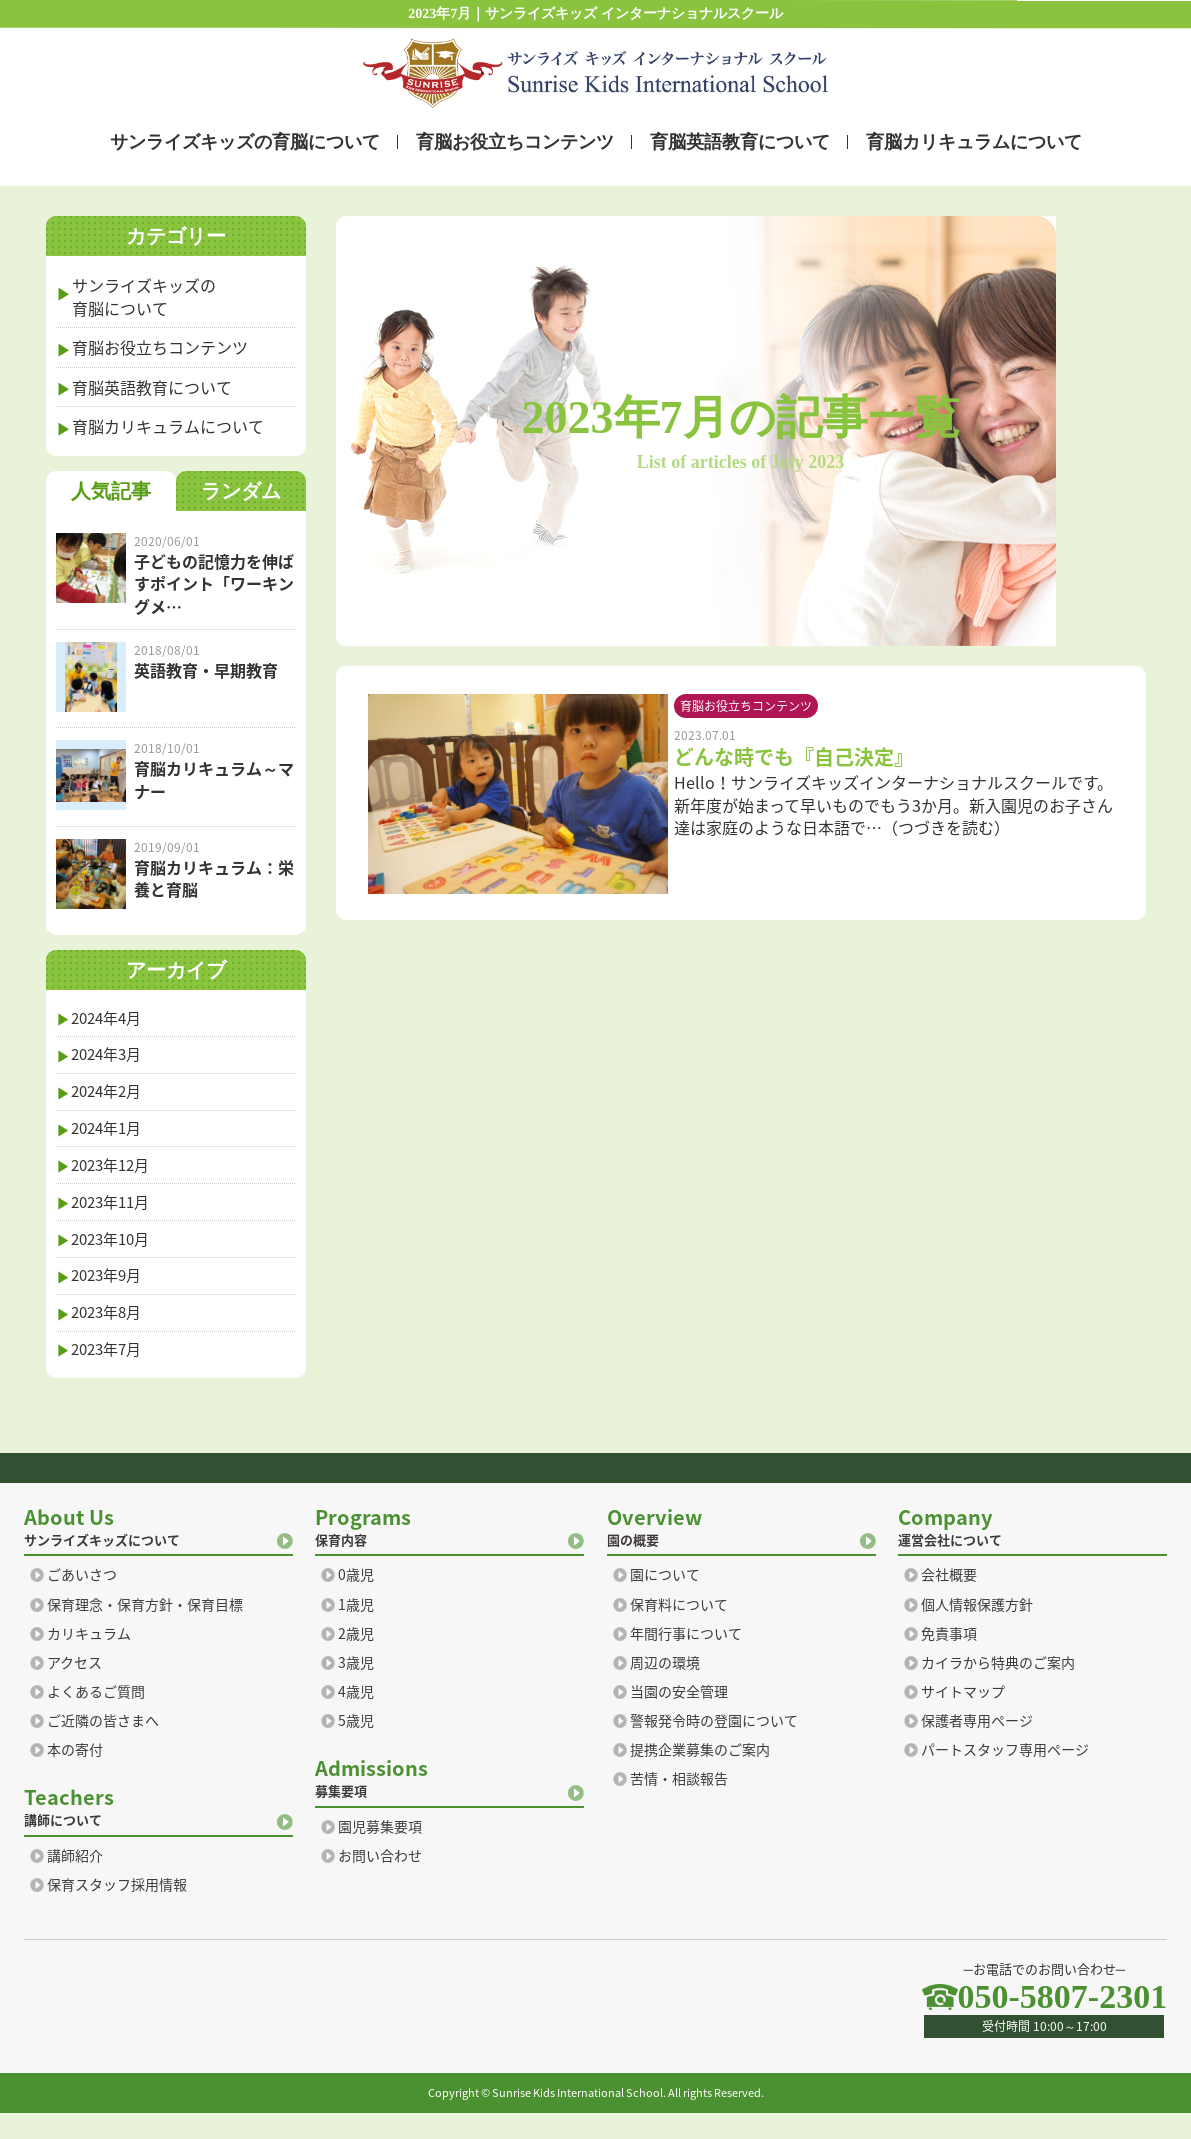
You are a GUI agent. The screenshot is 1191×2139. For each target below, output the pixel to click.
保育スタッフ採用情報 (117, 1910)
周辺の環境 (665, 1688)
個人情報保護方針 (977, 1629)
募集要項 (449, 1803)
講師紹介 (75, 1881)
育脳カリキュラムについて (973, 141)
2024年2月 (110, 1098)
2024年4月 (110, 1019)
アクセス (74, 1688)
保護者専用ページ (977, 1746)
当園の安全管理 (679, 1717)
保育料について (679, 1629)
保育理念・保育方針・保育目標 (145, 1629)
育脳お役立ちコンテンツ (514, 141)
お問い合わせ (380, 1881)
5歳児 (356, 1746)
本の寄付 (75, 1775)
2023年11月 (115, 1216)
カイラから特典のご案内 (998, 1688)
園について (665, 1600)
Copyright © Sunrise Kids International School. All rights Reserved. (596, 2118)
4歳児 (356, 1717)
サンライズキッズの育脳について (244, 141)
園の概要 (741, 1551)
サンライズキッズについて (158, 1551)
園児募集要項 (380, 1852)
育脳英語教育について (739, 141)
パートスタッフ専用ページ (1005, 1775)
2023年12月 (115, 1177)
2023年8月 (110, 1334)
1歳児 (356, 1629)
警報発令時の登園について (714, 1746)
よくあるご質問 (96, 1717)
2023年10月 (115, 1256)
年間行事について (686, 1658)
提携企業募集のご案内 (700, 1775)
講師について (158, 1832)
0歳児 (356, 1600)
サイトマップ (963, 1717)
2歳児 (356, 1658)
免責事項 (949, 1658)
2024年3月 (110, 1059)
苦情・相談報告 (679, 1804)
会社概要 (949, 1600)
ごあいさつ (82, 1600)
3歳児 (356, 1688)
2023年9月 (110, 1295)
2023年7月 (110, 1374)
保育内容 (449, 1551)
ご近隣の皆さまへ (103, 1746)
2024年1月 (110, 1137)
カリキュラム (89, 1658)
